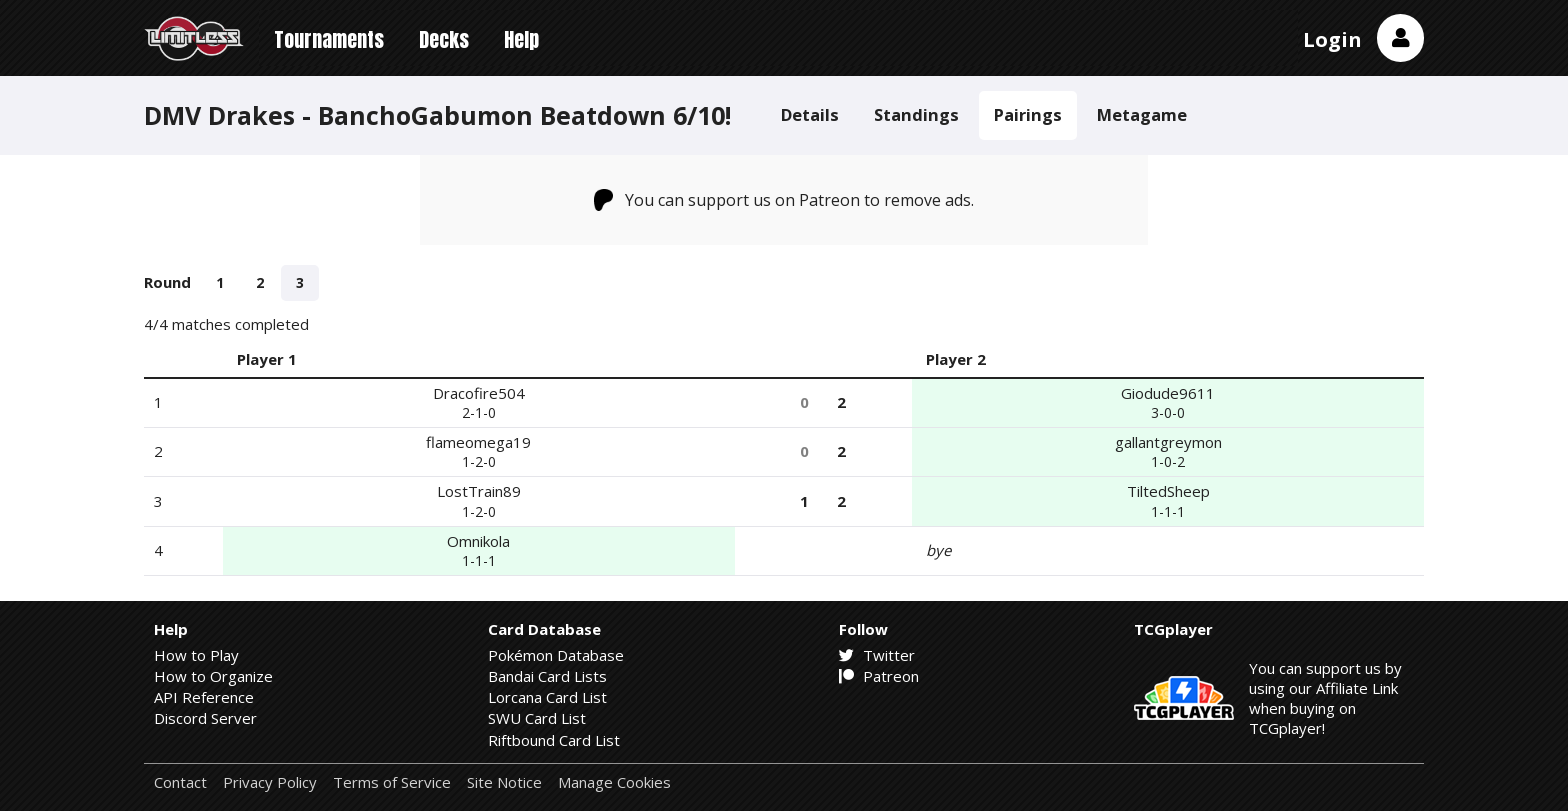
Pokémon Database (556, 655)
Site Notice (504, 782)
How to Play (196, 655)
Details (810, 114)
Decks (444, 39)
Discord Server (205, 718)
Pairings (1028, 114)
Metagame (1142, 114)
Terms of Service (392, 782)
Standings (916, 114)
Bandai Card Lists (547, 676)
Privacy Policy (270, 782)
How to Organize (213, 676)
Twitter (877, 655)
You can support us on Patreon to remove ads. (784, 200)
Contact (180, 782)
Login (1332, 39)
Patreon (879, 676)
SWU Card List (537, 718)
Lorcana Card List (547, 697)
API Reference (204, 697)
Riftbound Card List (554, 740)
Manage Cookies (614, 782)
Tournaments (329, 39)
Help (521, 39)
